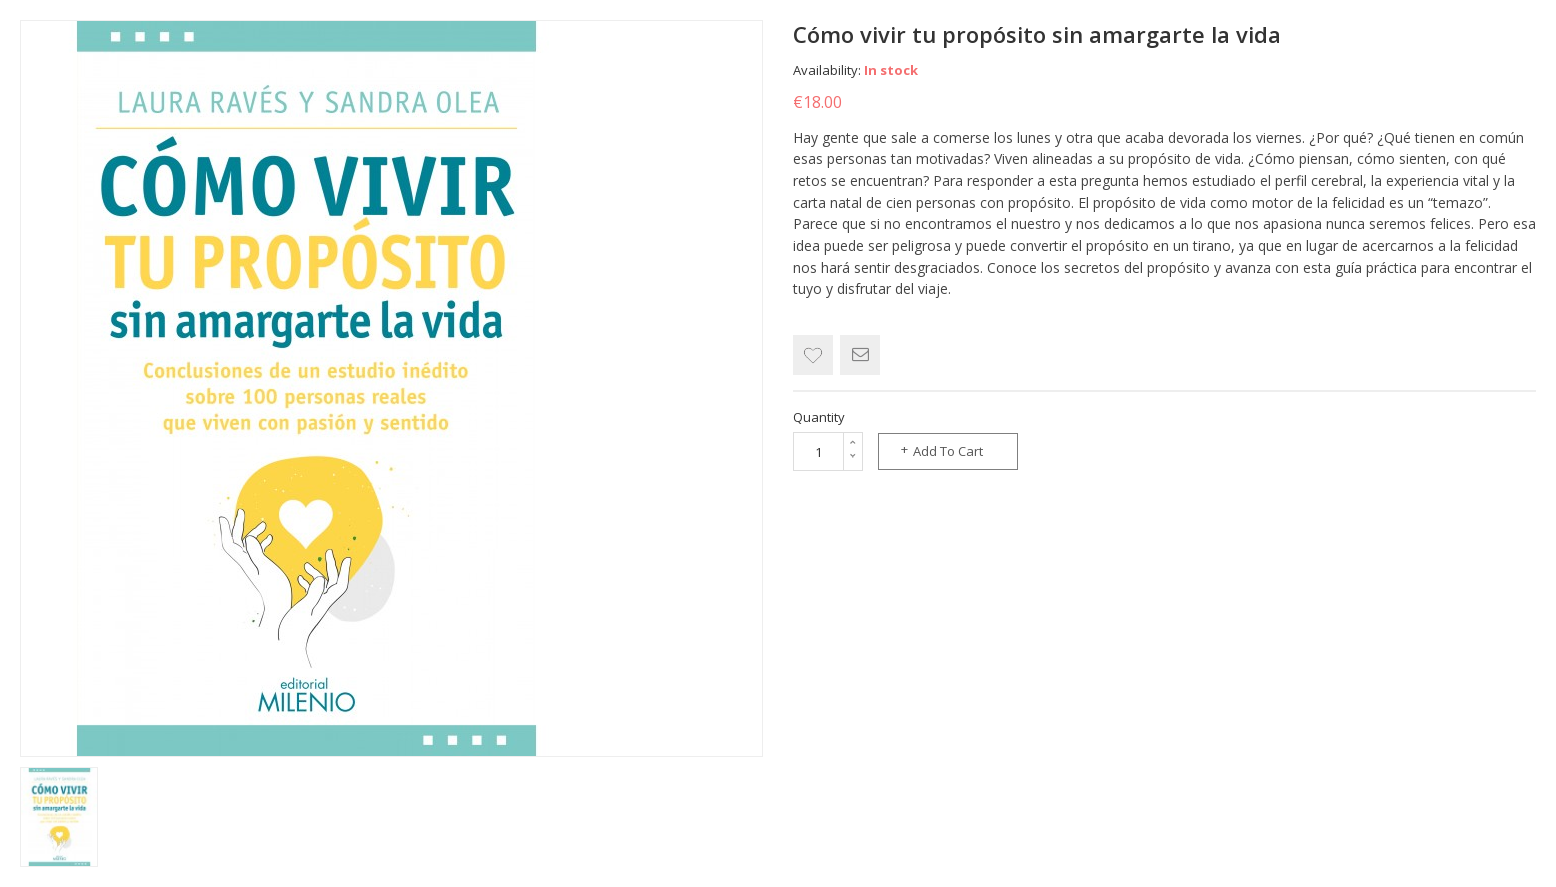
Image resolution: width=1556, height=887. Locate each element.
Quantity (819, 417)
